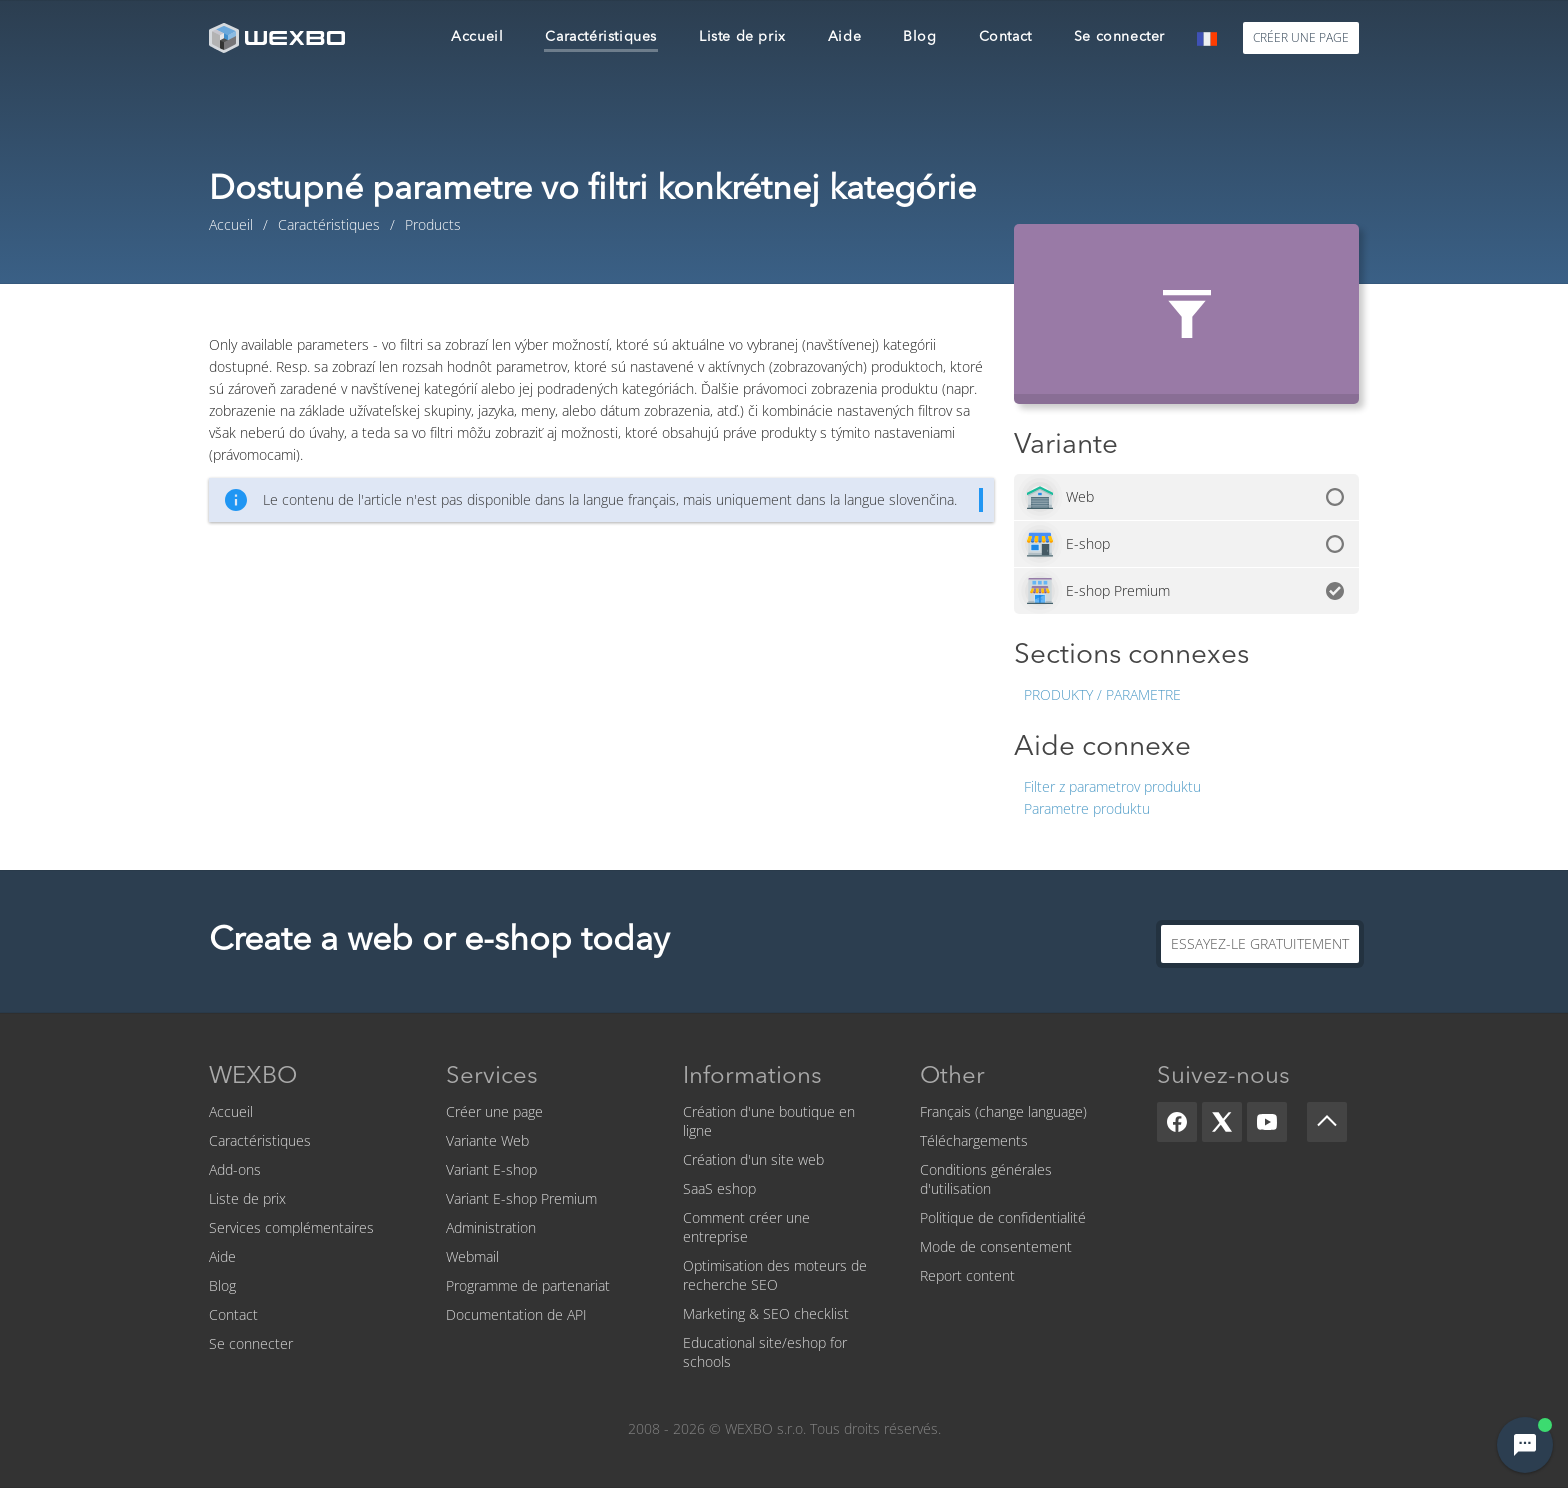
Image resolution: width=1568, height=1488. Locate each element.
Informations (752, 1077)
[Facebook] (1177, 1122)
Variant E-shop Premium (521, 1198)
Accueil (231, 1111)
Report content (967, 1275)
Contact (233, 1314)
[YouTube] (1267, 1122)
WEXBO (253, 1077)
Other (952, 1077)
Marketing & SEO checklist (766, 1313)
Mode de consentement (996, 1246)
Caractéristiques (260, 1140)
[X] (1222, 1122)
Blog (222, 1285)
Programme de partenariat (528, 1285)
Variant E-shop (491, 1169)
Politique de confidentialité (1003, 1217)
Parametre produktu (1087, 808)
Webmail (472, 1256)
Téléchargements (974, 1140)
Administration (491, 1227)
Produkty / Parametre (1102, 694)
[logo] (279, 37)
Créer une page (494, 1111)
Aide (222, 1256)
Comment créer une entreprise (746, 1227)
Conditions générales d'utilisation (986, 1179)
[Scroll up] (1327, 1122)
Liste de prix (247, 1198)
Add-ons (235, 1169)
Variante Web (487, 1140)
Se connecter (251, 1343)
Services (492, 1077)
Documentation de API (516, 1314)
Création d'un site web (753, 1159)
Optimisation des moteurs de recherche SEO (775, 1275)
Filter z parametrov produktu (1112, 786)
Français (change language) (1003, 1111)
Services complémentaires (291, 1227)
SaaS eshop (719, 1188)
